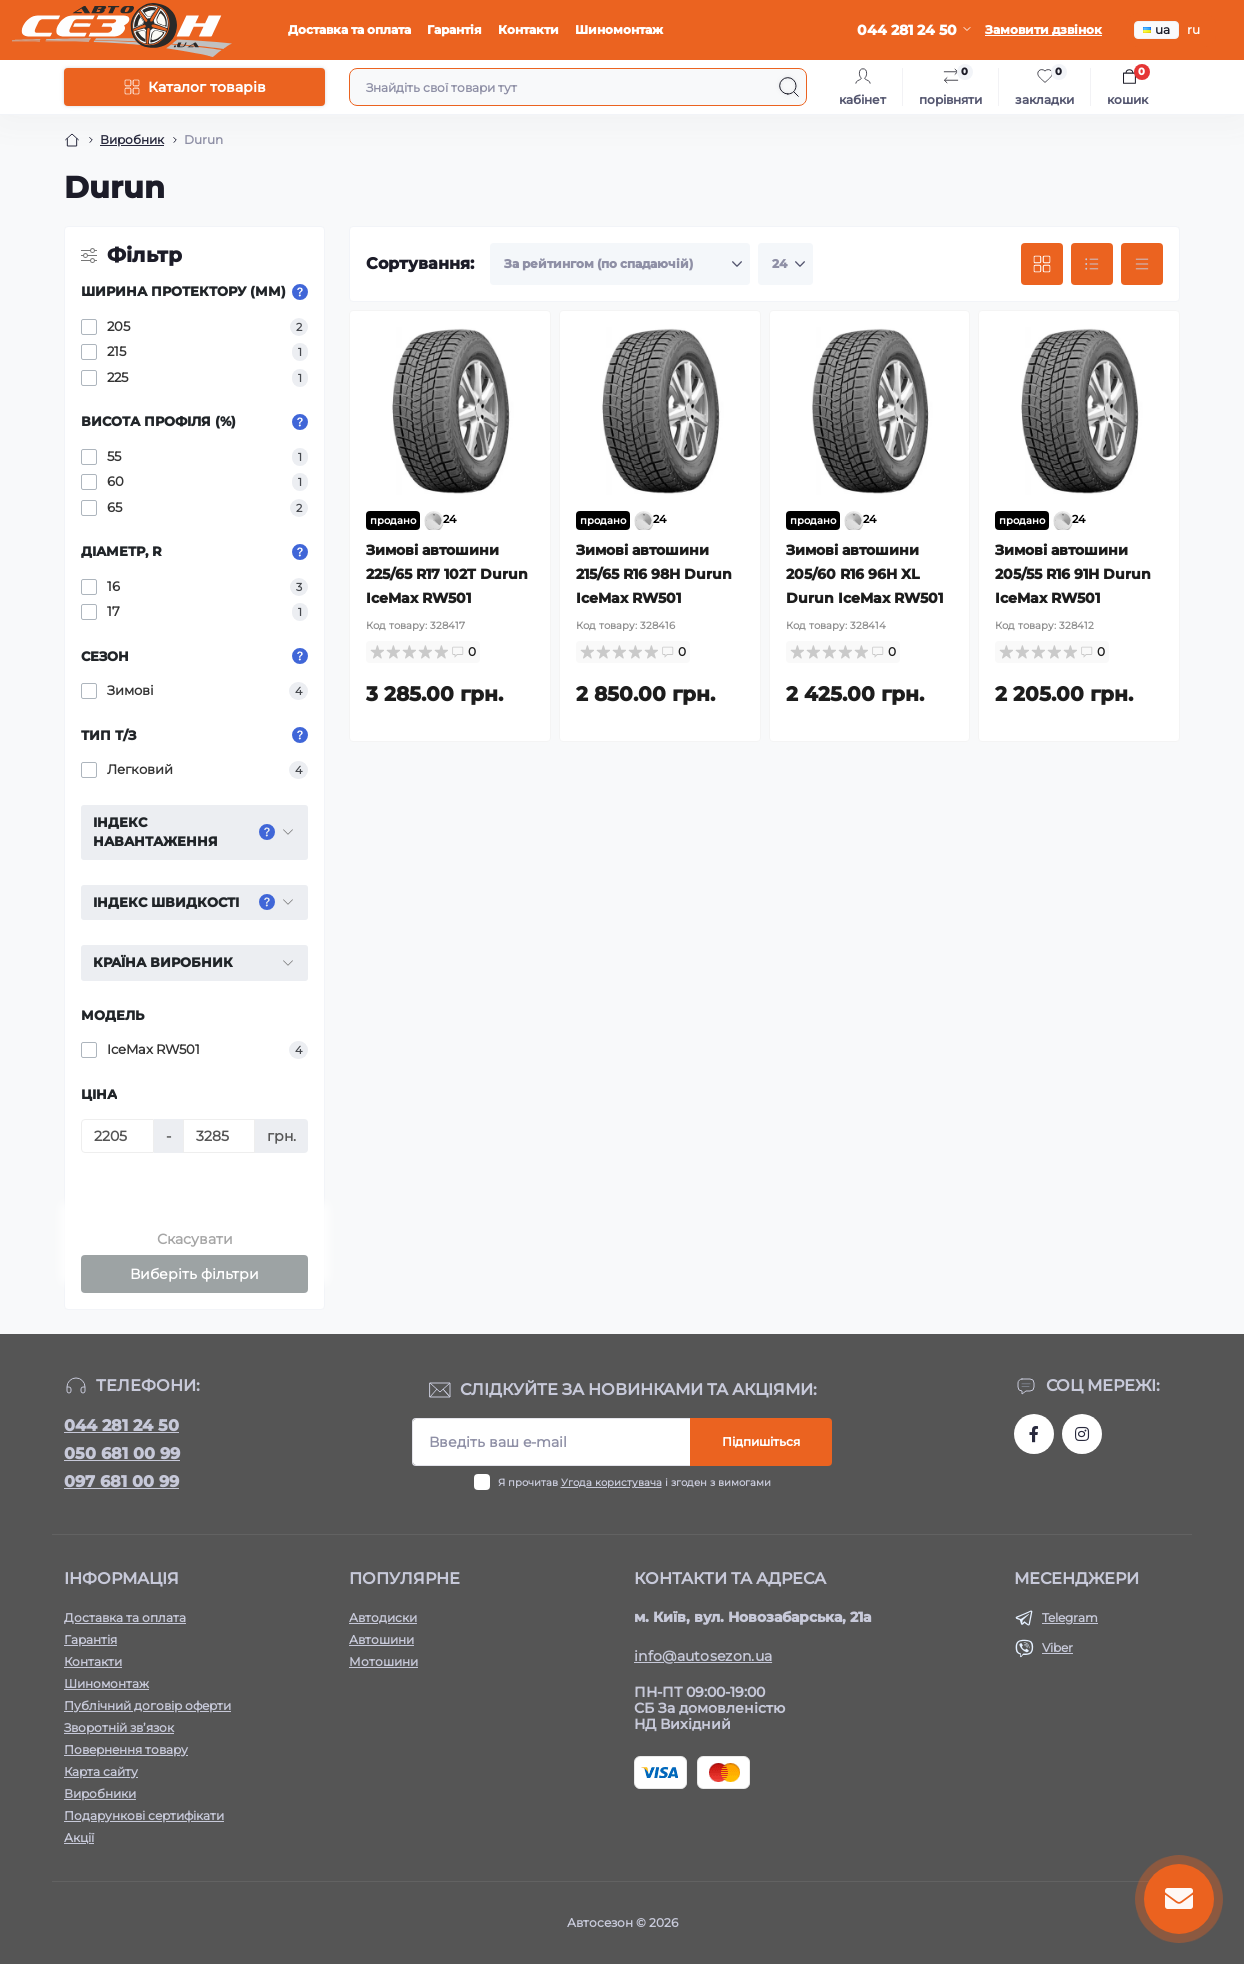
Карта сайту (101, 1771)
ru (1193, 29)
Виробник (132, 139)
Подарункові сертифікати (144, 1815)
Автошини (381, 1639)
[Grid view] (1042, 264)
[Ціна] (117, 1136)
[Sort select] (620, 264)
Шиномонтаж (619, 29)
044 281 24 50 (121, 1425)
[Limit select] (785, 264)
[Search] (789, 87)
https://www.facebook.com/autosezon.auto (1034, 1434)
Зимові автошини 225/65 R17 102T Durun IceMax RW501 (447, 574)
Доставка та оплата (349, 29)
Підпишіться (761, 1441)
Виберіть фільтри (194, 1274)
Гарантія (454, 29)
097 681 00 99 (121, 1481)
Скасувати (195, 1239)
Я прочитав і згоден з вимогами (634, 1482)
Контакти (528, 29)
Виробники (100, 1793)
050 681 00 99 (122, 1453)
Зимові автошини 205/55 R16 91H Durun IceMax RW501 (1073, 574)
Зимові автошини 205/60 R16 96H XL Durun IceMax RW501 (864, 574)
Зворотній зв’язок (119, 1727)
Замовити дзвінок (1043, 29)
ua (1156, 29)
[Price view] (1142, 264)
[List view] (1092, 264)
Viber (1057, 1647)
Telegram (1070, 1617)
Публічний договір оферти (147, 1705)
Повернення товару (126, 1749)
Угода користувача (611, 1482)
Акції (79, 1837)
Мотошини (383, 1661)
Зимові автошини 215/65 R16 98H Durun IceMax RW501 (654, 574)
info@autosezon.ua (703, 1656)
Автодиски (383, 1617)
